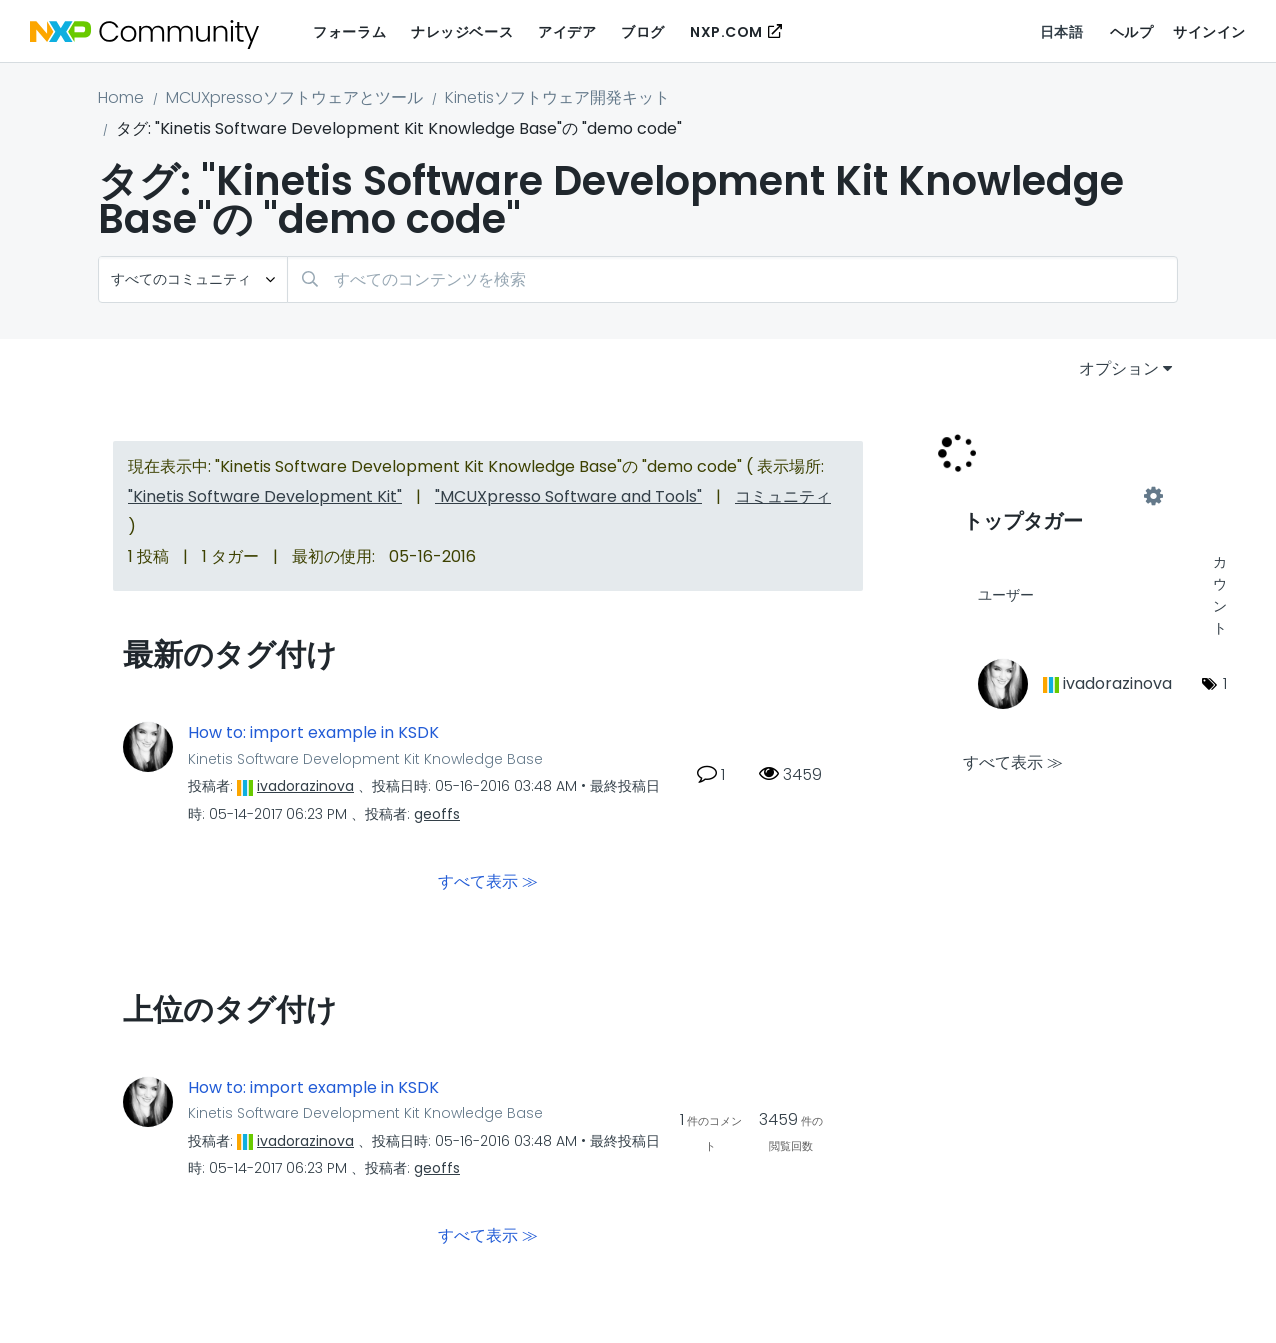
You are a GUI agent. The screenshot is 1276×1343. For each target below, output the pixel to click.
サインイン (1209, 32)
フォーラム (349, 32)
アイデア (567, 32)
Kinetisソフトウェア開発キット (557, 97)
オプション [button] (1119, 368)
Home (121, 97)
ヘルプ (1132, 32)
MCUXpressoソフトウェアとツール (294, 97)
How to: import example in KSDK (313, 733)
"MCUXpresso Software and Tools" (568, 496)
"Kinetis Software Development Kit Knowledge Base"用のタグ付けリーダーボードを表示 (1058, 497)
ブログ (643, 32)
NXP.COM (726, 32)
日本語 (1062, 32)
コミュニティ (783, 496)
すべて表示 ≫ (488, 880)
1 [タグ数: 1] (1225, 683)
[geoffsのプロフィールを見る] (437, 814)
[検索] (732, 279)
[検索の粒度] (193, 279)
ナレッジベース (462, 32)
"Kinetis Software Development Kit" (265, 496)
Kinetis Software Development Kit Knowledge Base (365, 759)
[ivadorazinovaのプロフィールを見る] (305, 786)
